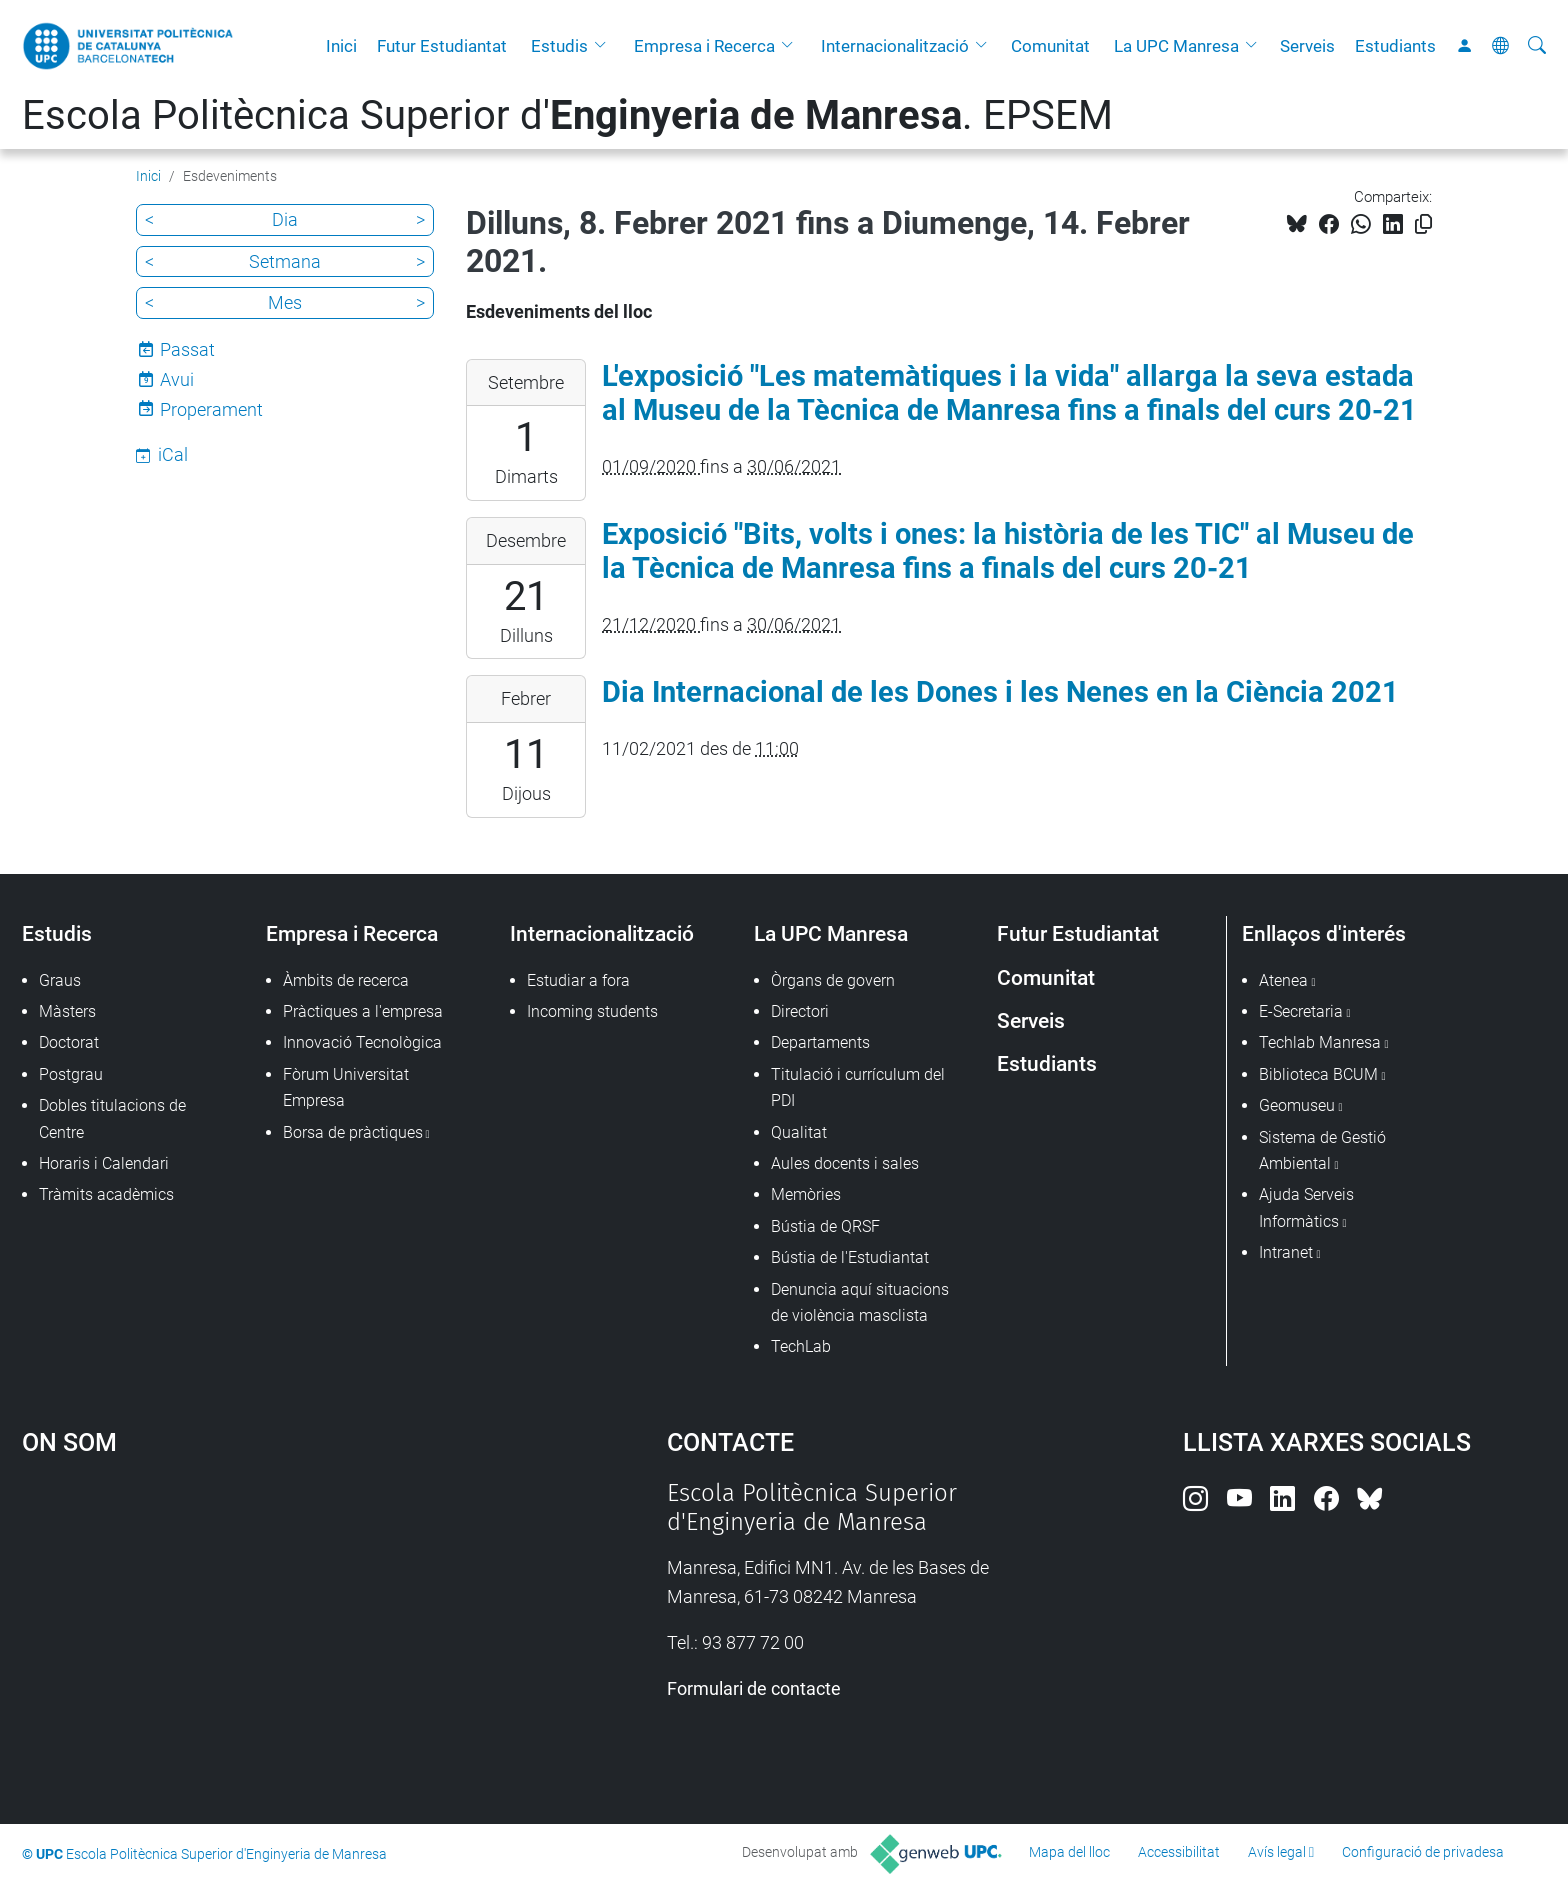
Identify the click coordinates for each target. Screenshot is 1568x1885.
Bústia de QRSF (825, 1226)
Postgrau (71, 1074)
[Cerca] (1537, 46)
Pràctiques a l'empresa (363, 1011)
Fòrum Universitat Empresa (346, 1087)
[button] (605, 46)
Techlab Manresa (1320, 1042)
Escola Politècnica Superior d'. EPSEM (567, 115)
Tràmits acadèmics (106, 1194)
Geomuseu (1297, 1105)
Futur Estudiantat (442, 46)
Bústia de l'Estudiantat (850, 1257)
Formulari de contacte (754, 1688)
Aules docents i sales (845, 1163)
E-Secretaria (1301, 1011)
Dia (285, 219)
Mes (285, 302)
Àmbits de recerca (346, 980)
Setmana (285, 261)
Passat (187, 349)
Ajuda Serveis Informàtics (1306, 1207)
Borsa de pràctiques (353, 1132)
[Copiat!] (1423, 224)
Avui (177, 379)
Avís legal (1277, 1852)
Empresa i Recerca (704, 46)
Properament (211, 409)
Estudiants (1395, 46)
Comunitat (1050, 46)
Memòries (806, 1194)
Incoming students (592, 1011)
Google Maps (268, 1629)
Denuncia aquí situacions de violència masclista (860, 1302)
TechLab (801, 1346)
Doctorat (69, 1042)
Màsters (67, 1011)
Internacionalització (895, 46)
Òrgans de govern (833, 980)
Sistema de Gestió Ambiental (1322, 1150)
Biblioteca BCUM (1318, 1074)
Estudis (559, 46)
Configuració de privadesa (1423, 1852)
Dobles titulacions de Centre (112, 1118)
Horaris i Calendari (104, 1163)
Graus (60, 980)
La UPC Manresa (1176, 46)
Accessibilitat (1179, 1852)
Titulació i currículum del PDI (858, 1087)
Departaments (820, 1042)
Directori (800, 1011)
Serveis (1307, 46)
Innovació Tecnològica (362, 1042)
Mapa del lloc (1069, 1852)
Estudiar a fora (578, 980)
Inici (341, 46)
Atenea (1283, 980)
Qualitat (799, 1132)
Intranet (1286, 1252)
